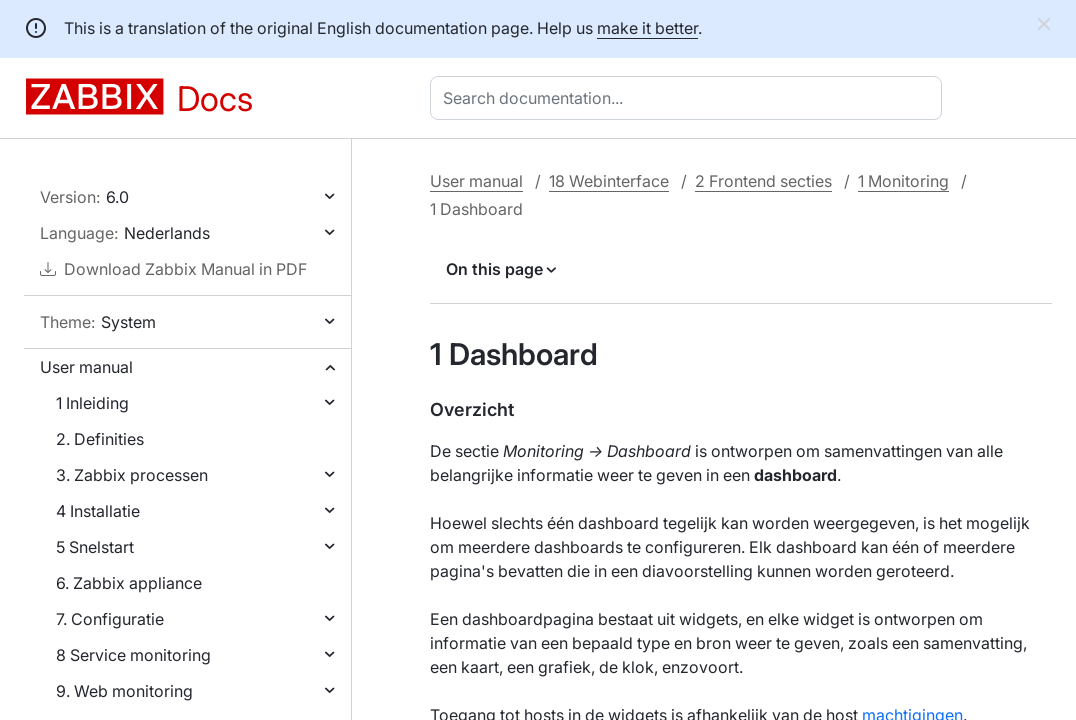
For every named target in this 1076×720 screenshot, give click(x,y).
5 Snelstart (95, 547)
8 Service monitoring (133, 655)
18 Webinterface (609, 181)
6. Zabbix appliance (129, 583)
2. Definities (100, 439)
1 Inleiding (92, 403)
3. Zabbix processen (132, 475)
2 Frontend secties (763, 181)
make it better (647, 28)
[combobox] (690, 98)
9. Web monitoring (124, 691)
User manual (86, 367)
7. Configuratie (110, 619)
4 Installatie (98, 511)
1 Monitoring (903, 181)
